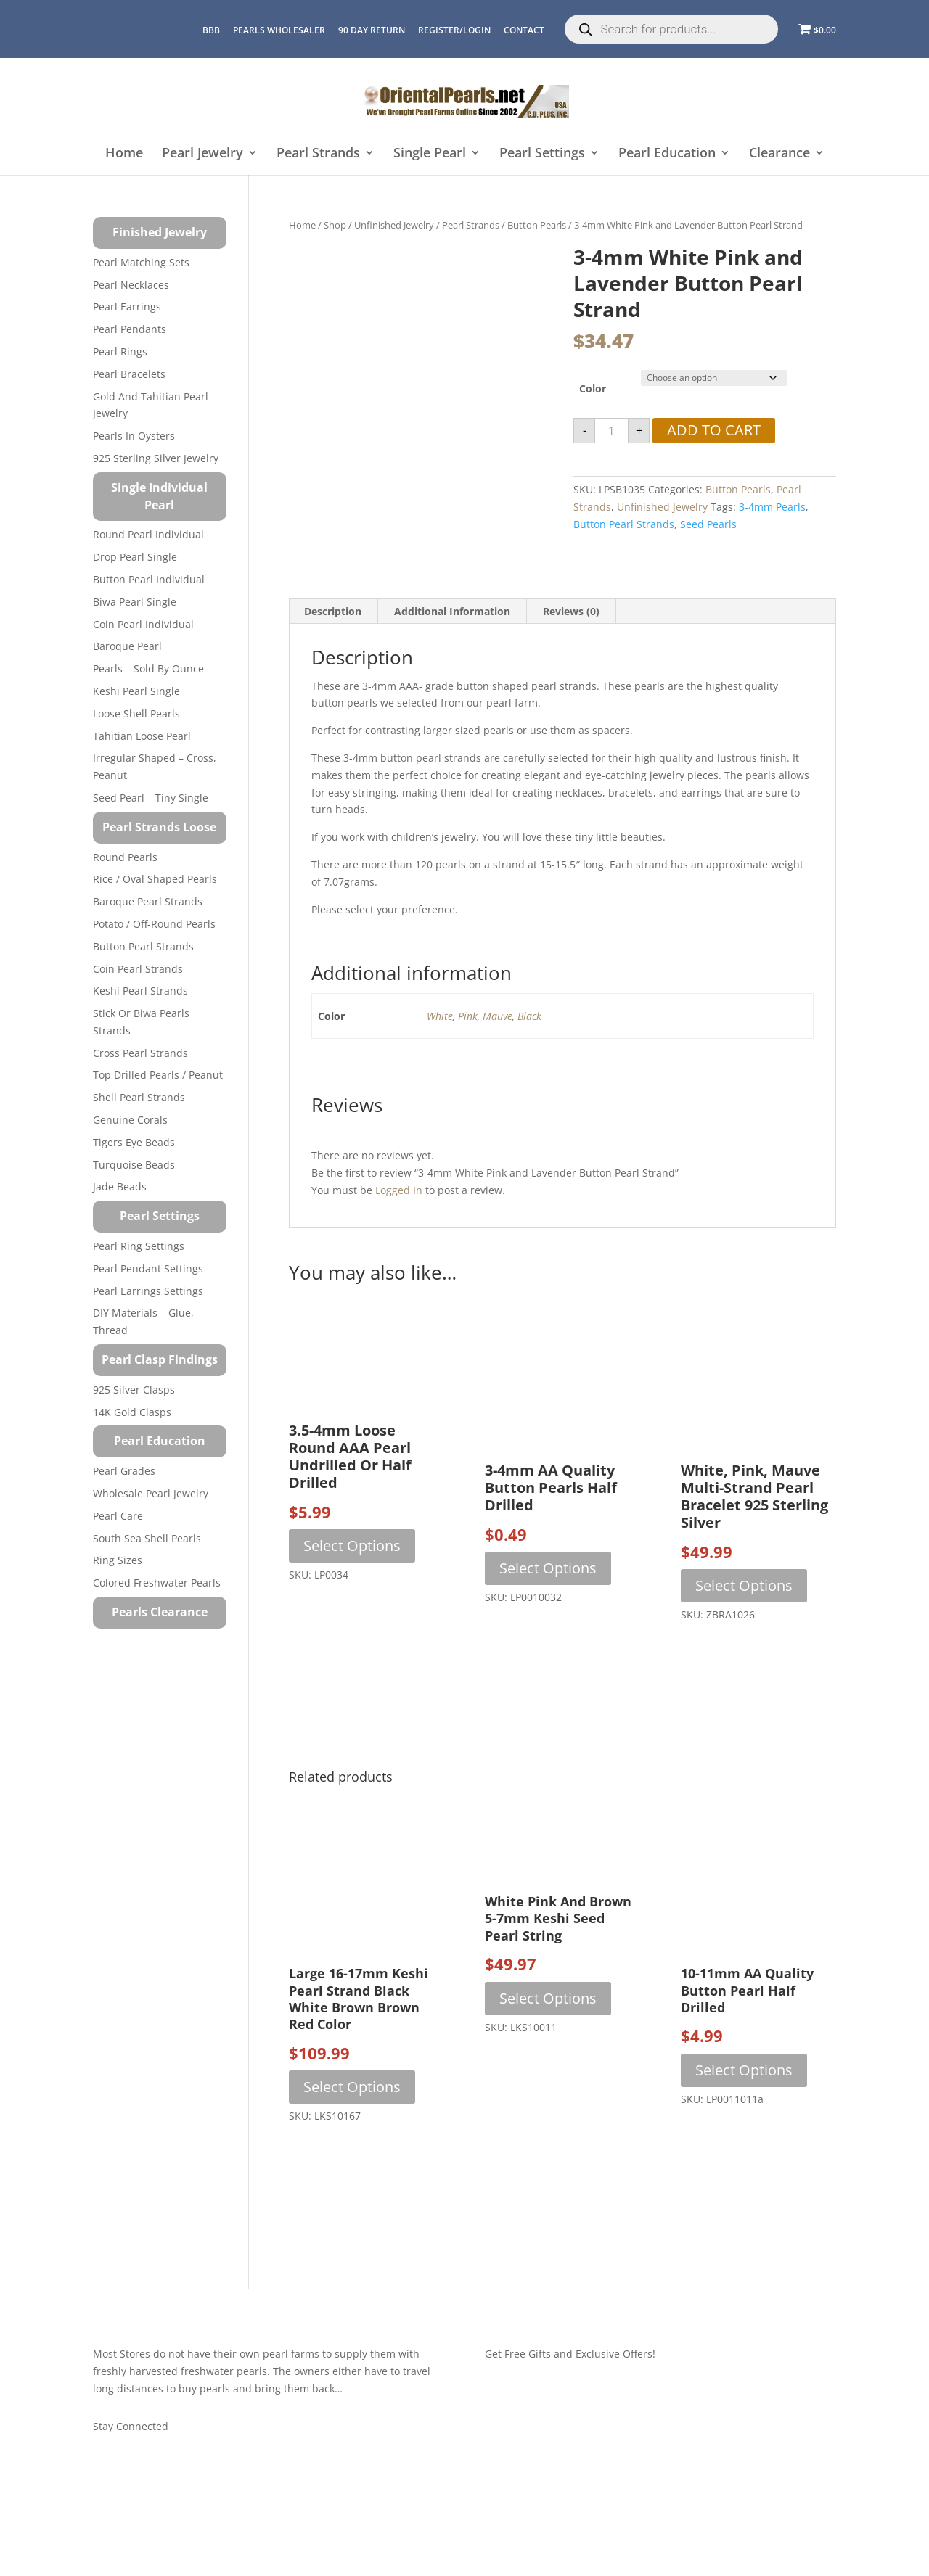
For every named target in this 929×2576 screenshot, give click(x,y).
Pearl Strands (318, 153)
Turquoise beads (134, 1165)
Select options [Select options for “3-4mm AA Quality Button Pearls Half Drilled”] (548, 1604)
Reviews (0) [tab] (571, 647)
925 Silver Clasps (134, 1389)
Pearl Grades (124, 1471)
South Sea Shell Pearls (147, 1538)
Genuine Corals (130, 1120)
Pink (468, 1052)
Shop (335, 224)
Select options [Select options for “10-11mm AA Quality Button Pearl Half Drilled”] (744, 2105)
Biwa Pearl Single (134, 602)
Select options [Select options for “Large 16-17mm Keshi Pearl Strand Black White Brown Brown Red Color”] (352, 2123)
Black (529, 1052)
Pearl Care (118, 1516)
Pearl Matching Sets (141, 262)
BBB (211, 30)
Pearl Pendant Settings (148, 1268)
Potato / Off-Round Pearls (154, 924)
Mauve (497, 1052)
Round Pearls (125, 857)
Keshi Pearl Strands (140, 990)
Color (592, 388)
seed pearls (708, 524)
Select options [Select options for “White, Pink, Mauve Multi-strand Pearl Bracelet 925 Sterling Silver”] (744, 1621)
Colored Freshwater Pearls (157, 1582)
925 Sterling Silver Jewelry (155, 458)
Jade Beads (120, 1186)
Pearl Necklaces (131, 285)
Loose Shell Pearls (136, 713)
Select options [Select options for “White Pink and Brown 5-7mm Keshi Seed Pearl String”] (548, 2034)
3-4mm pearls (772, 507)
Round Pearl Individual (148, 534)
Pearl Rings (120, 351)
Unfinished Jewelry (394, 224)
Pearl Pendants (129, 329)
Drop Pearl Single (135, 557)
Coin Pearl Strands (138, 969)
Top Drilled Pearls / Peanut (158, 1075)
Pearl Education (667, 153)
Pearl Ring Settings (138, 1246)
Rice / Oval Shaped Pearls (155, 879)
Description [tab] (332, 647)
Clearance (779, 153)
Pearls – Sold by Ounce (148, 668)
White (440, 1052)
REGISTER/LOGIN (454, 30)
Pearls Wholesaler (279, 30)
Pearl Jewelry (202, 153)
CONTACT (524, 30)
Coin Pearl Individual (143, 624)
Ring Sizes (117, 1560)
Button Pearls (536, 224)
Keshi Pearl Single (136, 691)
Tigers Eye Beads (134, 1142)
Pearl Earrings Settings (148, 1291)
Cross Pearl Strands (140, 1053)
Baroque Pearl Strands (147, 901)
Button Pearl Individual (149, 579)
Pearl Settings (542, 153)
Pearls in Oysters (134, 436)
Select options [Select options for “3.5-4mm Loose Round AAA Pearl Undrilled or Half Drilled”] (352, 1582)
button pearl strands (623, 524)
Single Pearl (429, 153)
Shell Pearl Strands (139, 1097)
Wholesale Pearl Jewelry (150, 1493)
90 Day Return (371, 30)
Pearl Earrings (127, 306)
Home (124, 153)
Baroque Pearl (127, 646)
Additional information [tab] (452, 647)
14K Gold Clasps (132, 1412)
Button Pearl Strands (143, 946)
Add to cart (714, 430)
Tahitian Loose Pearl (142, 736)
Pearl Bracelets (129, 374)
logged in (398, 1226)
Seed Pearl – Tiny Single (150, 798)
